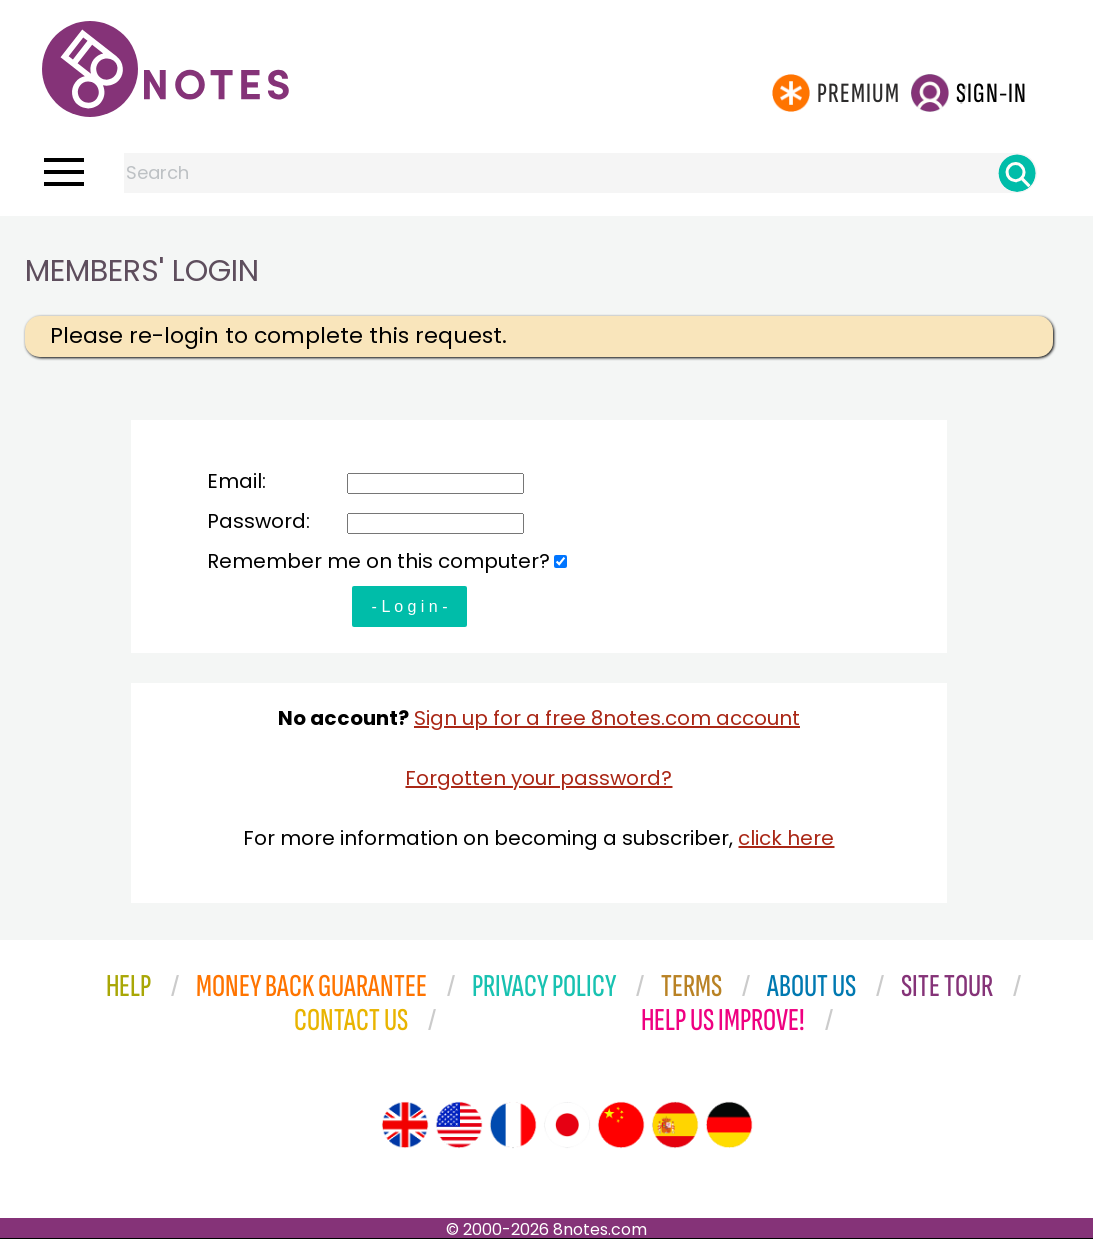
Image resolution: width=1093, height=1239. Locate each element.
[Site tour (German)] (729, 1125)
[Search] (1017, 173)
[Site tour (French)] (513, 1125)
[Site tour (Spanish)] (675, 1125)
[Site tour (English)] (405, 1125)
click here (786, 838)
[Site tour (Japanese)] (567, 1125)
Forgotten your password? (538, 778)
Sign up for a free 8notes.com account (607, 718)
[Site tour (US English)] (459, 1125)
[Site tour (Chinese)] (621, 1125)
